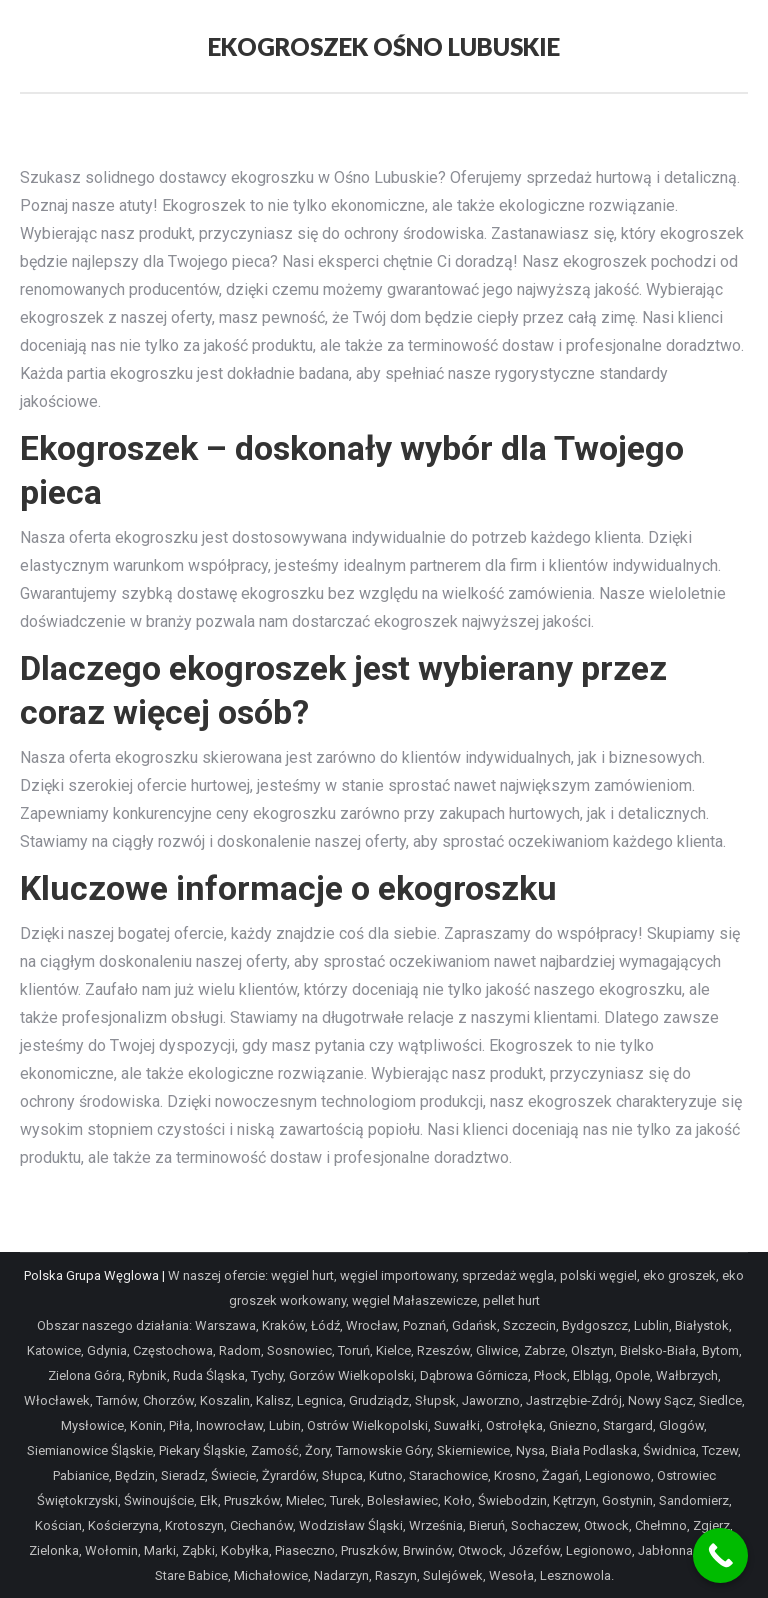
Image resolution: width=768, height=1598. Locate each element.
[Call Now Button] (720, 1555)
